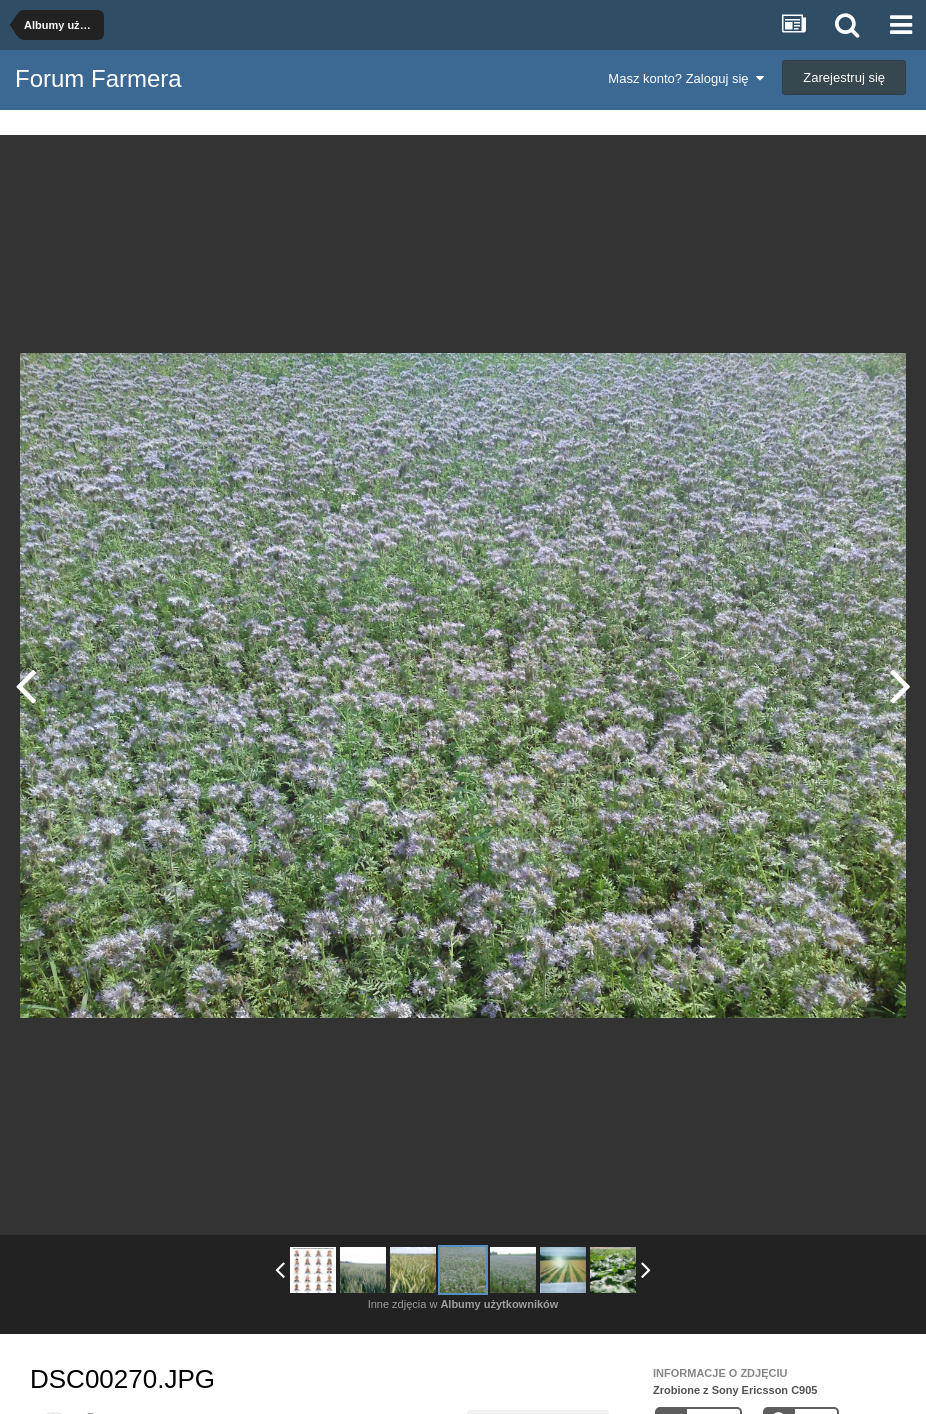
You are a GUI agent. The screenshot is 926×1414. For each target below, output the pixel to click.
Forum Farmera (98, 78)
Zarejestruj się (844, 77)
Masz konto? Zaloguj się (685, 78)
